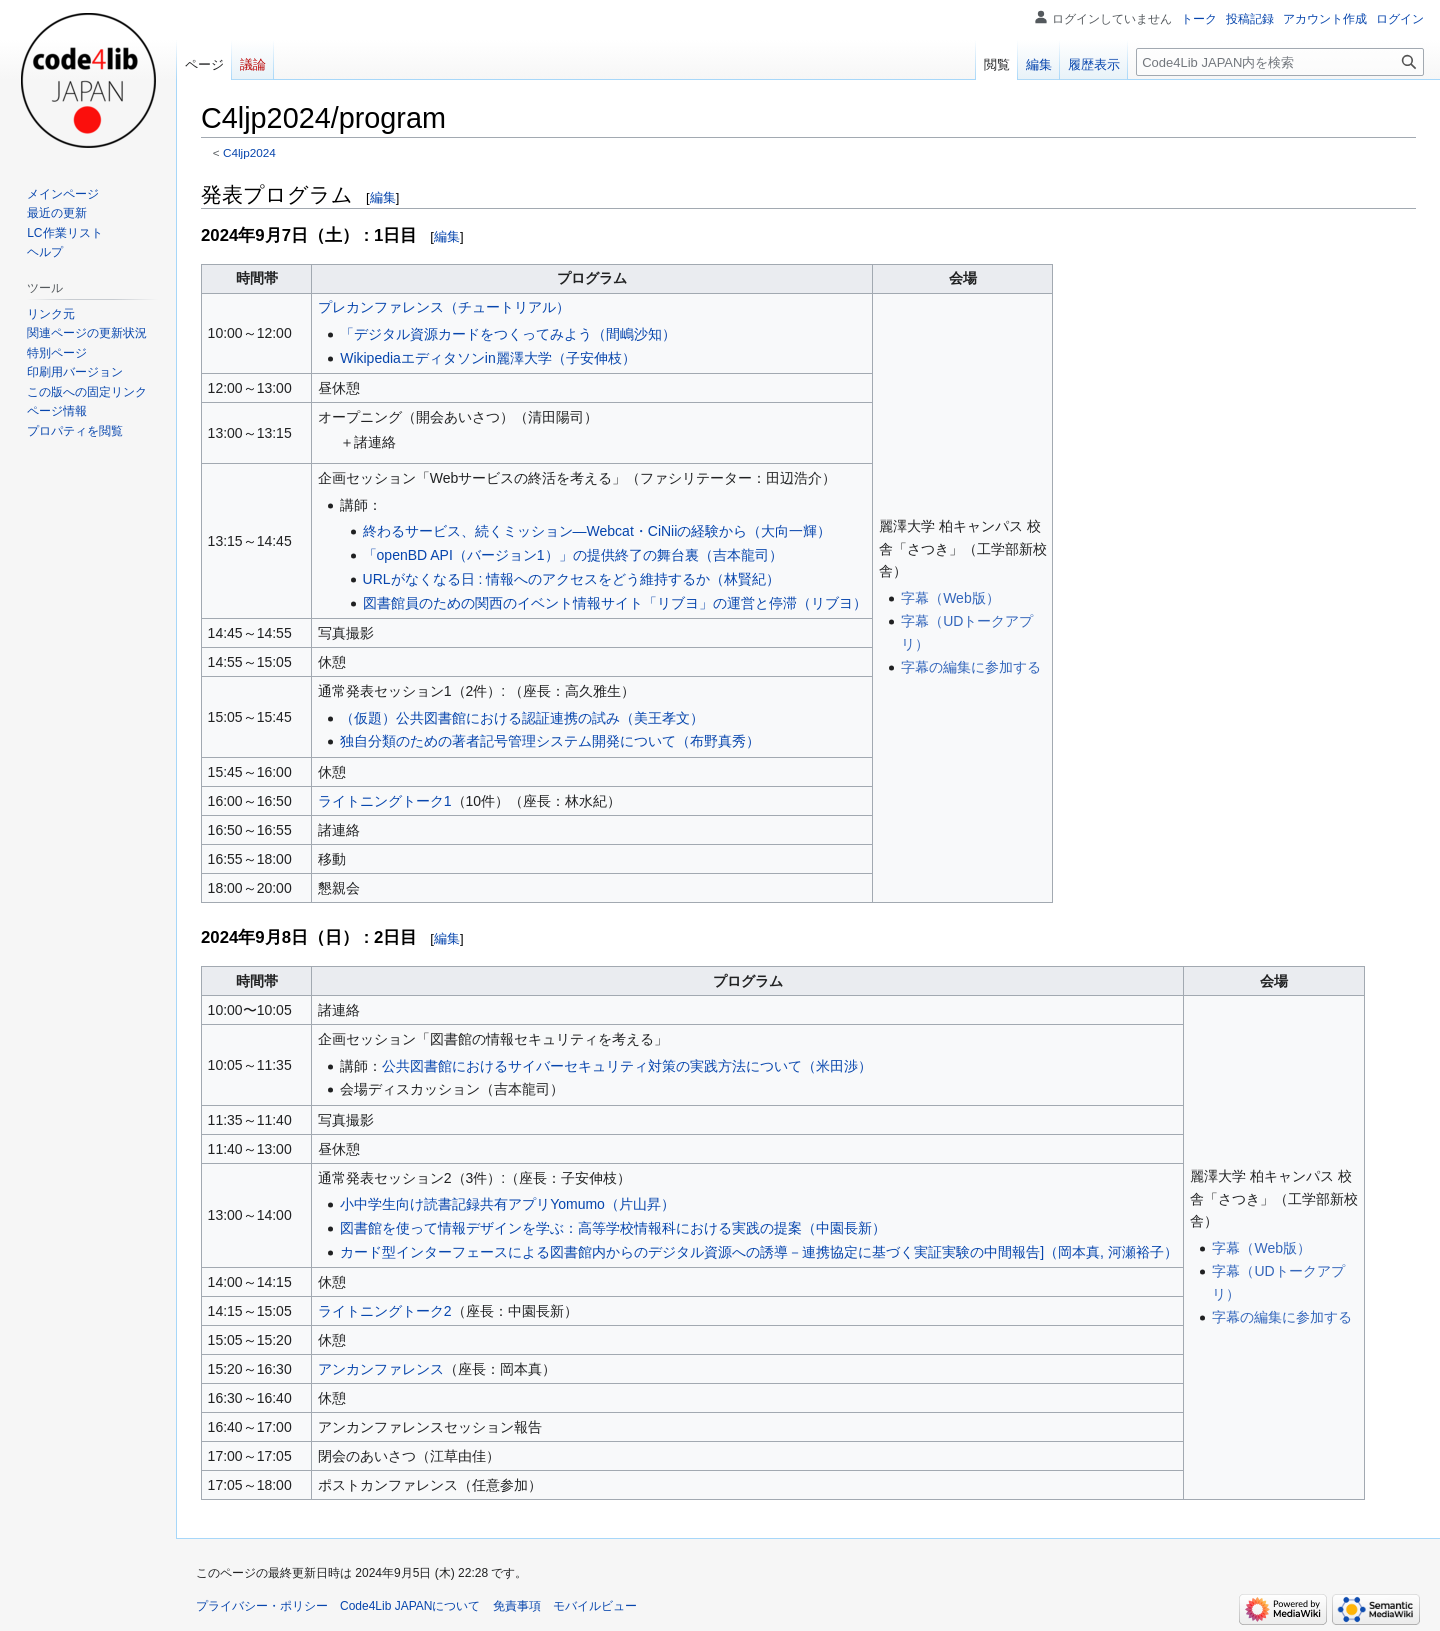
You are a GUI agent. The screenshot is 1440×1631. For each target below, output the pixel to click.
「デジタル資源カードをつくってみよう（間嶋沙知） (508, 334)
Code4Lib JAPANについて (410, 1606)
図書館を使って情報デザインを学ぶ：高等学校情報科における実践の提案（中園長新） (613, 1228)
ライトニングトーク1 (385, 801)
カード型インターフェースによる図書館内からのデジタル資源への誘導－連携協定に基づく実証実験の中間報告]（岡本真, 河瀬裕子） (759, 1252)
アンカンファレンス (381, 1369)
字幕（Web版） (950, 598)
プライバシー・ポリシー (262, 1606)
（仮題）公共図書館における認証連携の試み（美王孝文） (522, 718)
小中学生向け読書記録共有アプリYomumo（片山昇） (507, 1204)
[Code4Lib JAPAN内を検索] (1280, 62)
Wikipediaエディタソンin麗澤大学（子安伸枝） (488, 358)
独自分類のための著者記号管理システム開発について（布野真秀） (550, 741)
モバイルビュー (595, 1606)
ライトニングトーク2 (385, 1311)
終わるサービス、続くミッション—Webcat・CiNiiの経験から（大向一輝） (597, 531)
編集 (383, 197)
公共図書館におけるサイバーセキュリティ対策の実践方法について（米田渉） (627, 1066)
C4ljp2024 (249, 152)
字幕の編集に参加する (971, 667)
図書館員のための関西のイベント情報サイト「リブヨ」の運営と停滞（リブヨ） (615, 603)
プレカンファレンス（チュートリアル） (444, 307)
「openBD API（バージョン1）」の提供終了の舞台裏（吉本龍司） (573, 555)
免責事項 (517, 1606)
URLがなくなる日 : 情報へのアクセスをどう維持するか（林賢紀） (572, 579)
